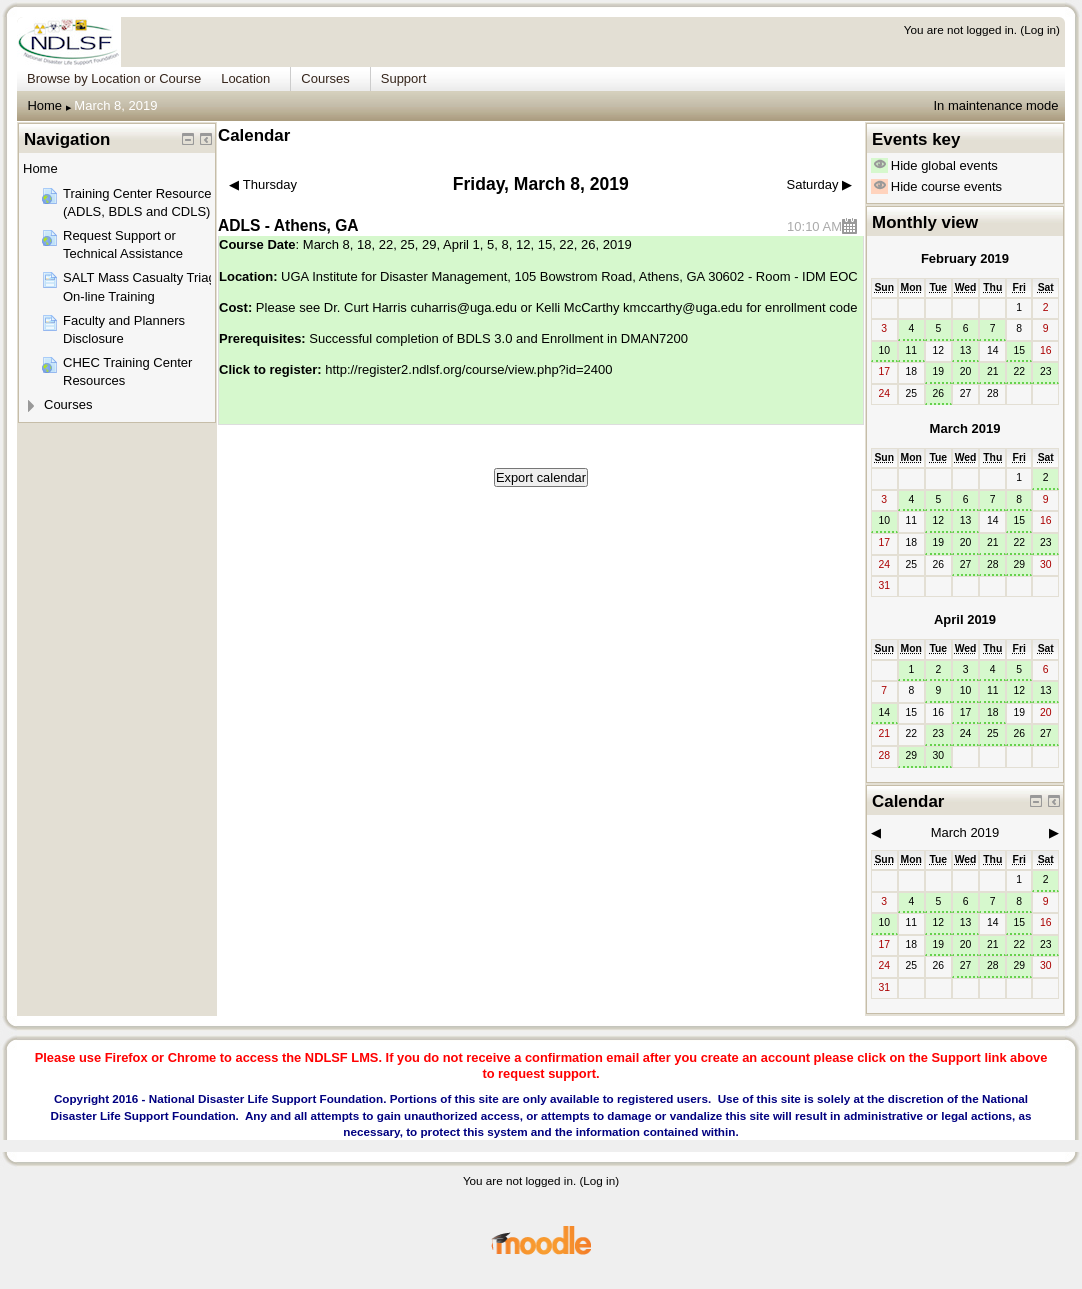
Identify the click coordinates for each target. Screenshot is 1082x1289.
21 (993, 371)
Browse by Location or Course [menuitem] (114, 78)
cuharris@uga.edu (463, 307)
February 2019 (965, 258)
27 (966, 564)
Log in (1040, 29)
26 (939, 393)
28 (993, 564)
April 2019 (965, 619)
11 (911, 350)
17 (966, 712)
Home (44, 105)
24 (966, 733)
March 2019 (965, 428)
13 (966, 350)
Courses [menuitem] (325, 78)
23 (1046, 371)
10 (884, 350)
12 (939, 520)
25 (993, 733)
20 (966, 371)
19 (939, 371)
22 (1019, 371)
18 (993, 712)
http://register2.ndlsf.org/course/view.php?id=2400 (468, 369)
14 (884, 712)
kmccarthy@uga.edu (682, 307)
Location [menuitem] (245, 78)
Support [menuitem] (404, 78)
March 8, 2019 (115, 105)
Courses (68, 404)
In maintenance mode (995, 105)
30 (939, 755)
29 (1019, 564)
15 (1019, 350)
